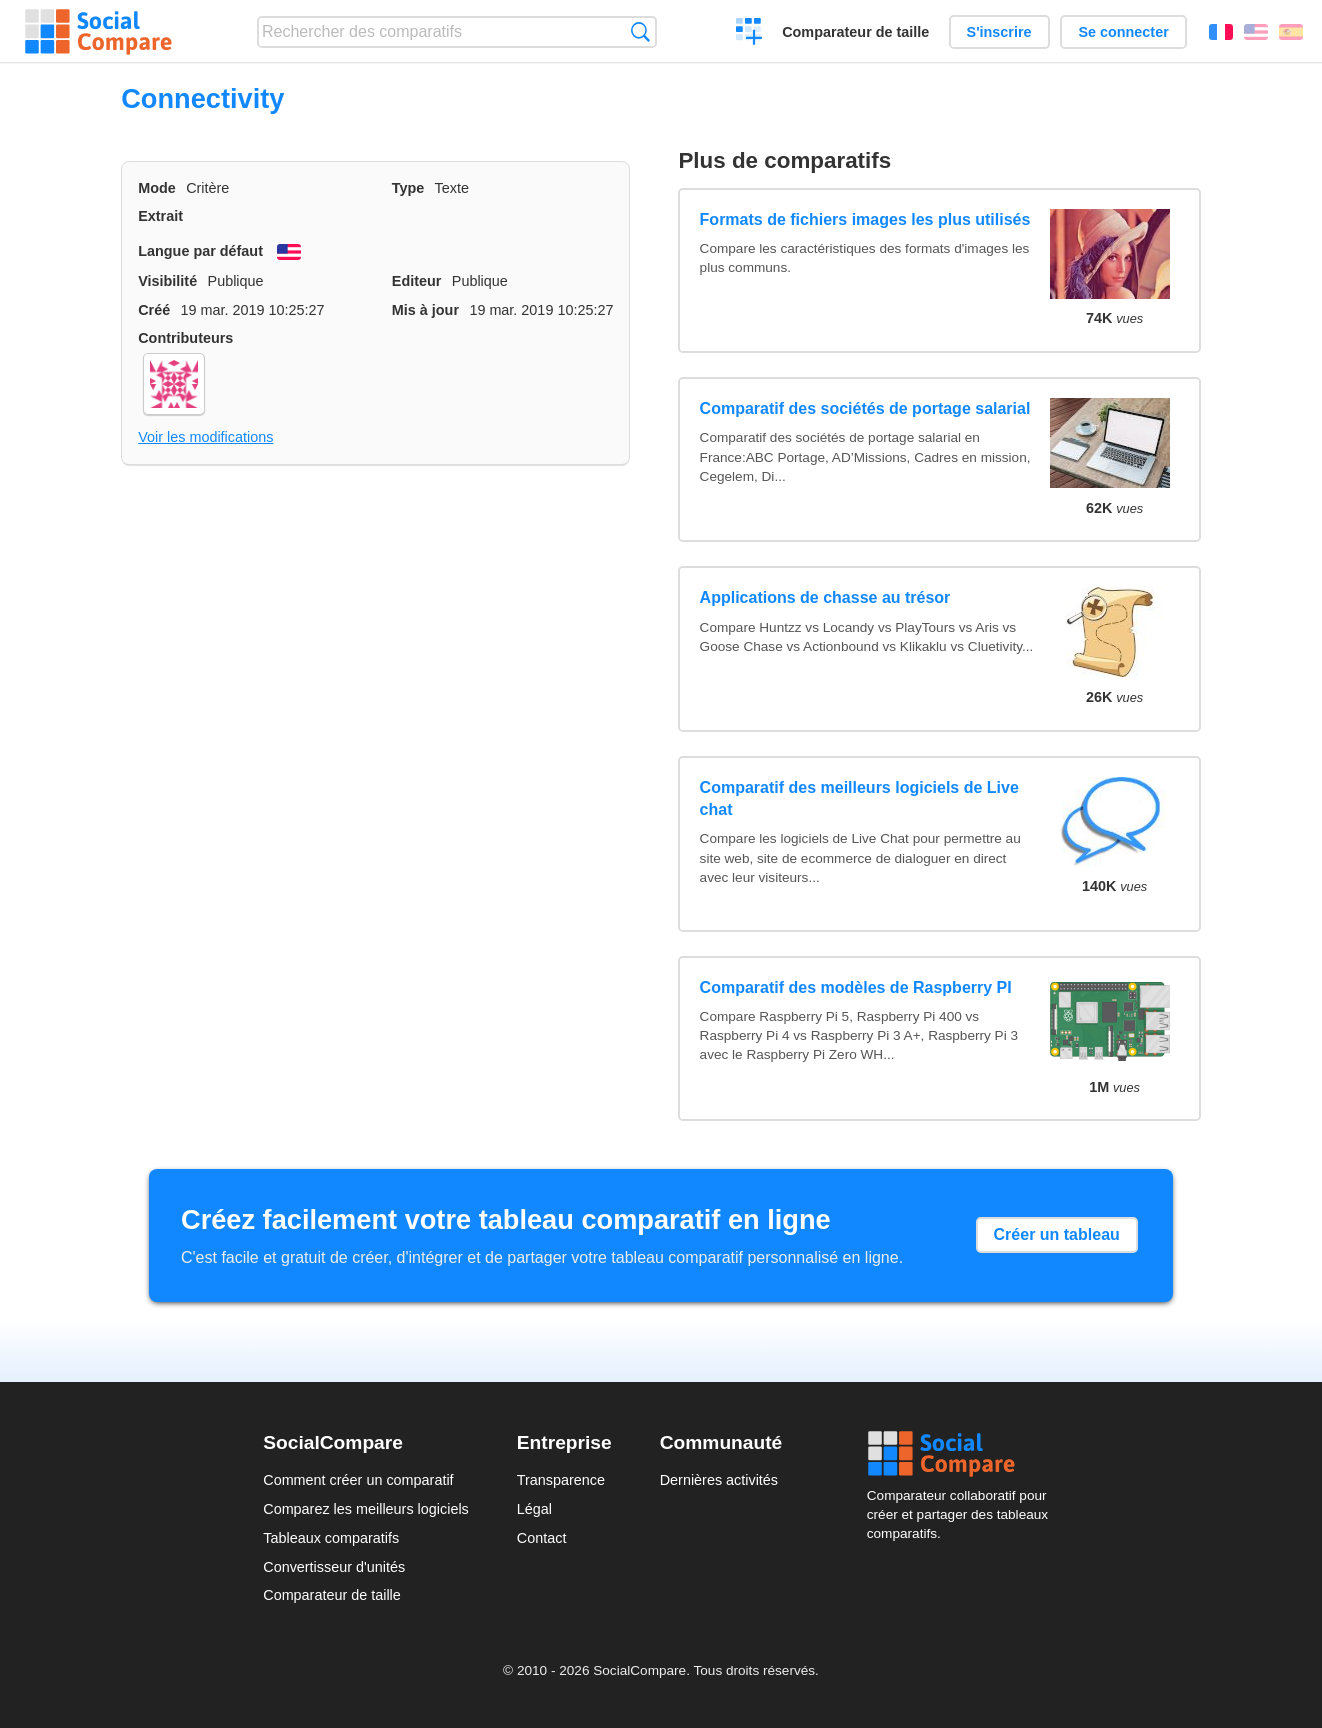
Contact (542, 1538)
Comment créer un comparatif (358, 1480)
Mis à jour (425, 310)
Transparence (561, 1480)
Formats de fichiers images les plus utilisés (865, 219)
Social (963, 1454)
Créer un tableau (1057, 1234)
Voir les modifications (205, 437)
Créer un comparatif (749, 34)
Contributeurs (185, 338)
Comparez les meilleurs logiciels (366, 1509)
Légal (534, 1509)
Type (408, 188)
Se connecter (1123, 32)
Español (1291, 32)
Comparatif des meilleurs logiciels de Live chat (859, 798)
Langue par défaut (200, 251)
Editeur (417, 281)
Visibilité (167, 281)
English (1256, 32)
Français (1221, 32)
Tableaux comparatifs (331, 1538)
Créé (154, 310)
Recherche (640, 31)
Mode (157, 188)
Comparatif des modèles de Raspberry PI (856, 987)
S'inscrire (999, 32)
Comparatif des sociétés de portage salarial (865, 408)
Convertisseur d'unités (334, 1567)
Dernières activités (719, 1480)
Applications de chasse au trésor (825, 597)
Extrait (160, 216)
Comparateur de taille (855, 32)
